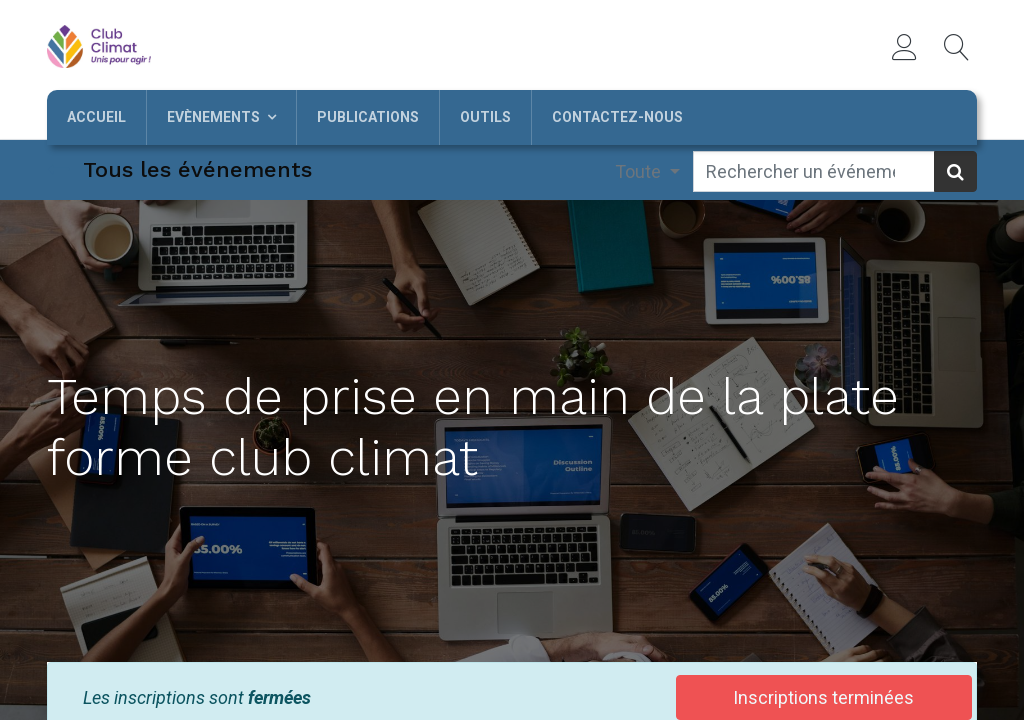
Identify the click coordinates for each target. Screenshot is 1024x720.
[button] (957, 47)
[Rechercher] (955, 171)
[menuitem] (96, 117)
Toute (640, 171)
